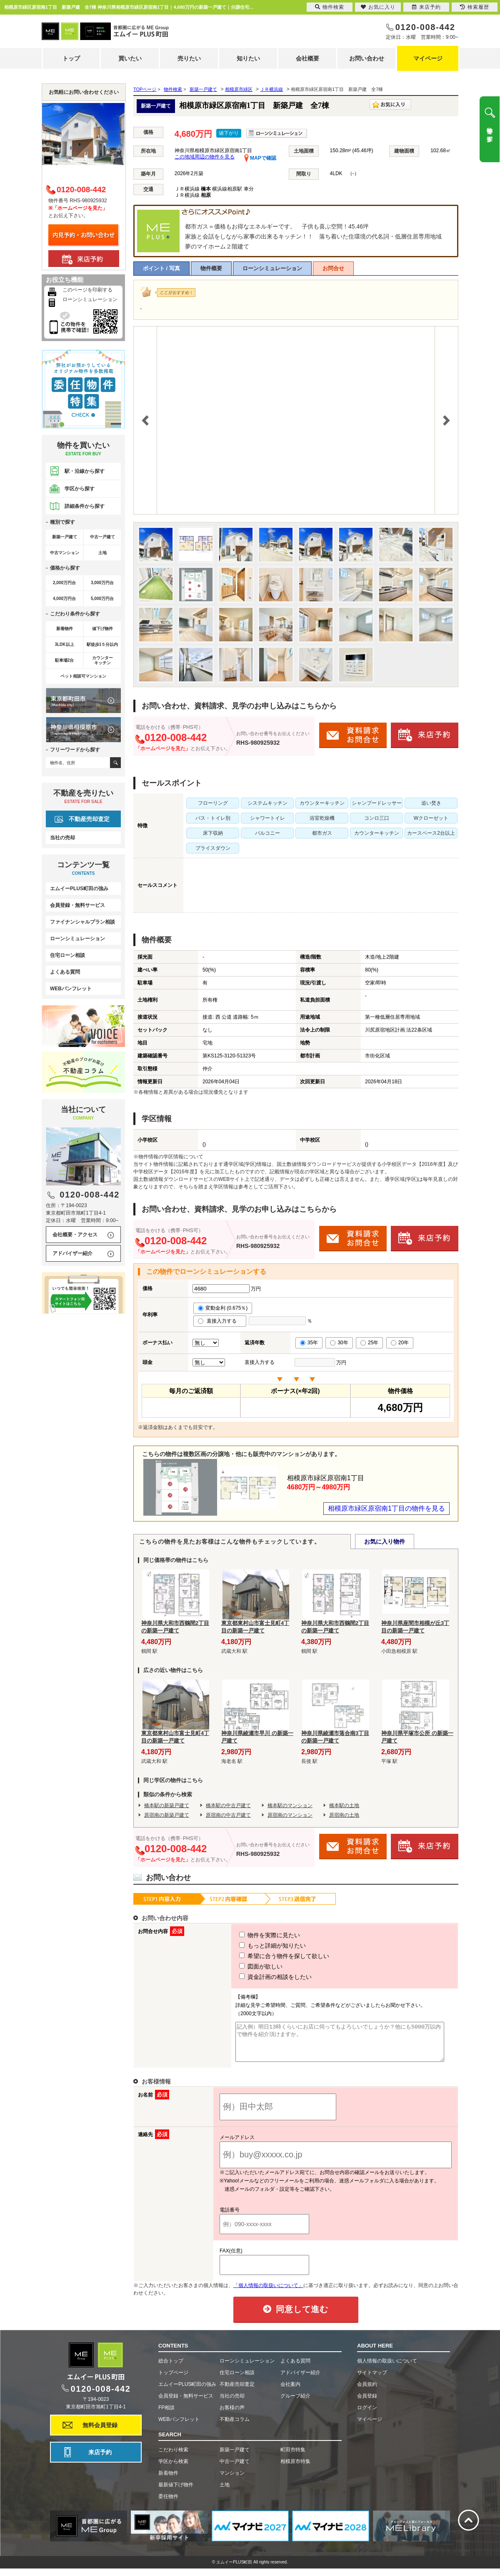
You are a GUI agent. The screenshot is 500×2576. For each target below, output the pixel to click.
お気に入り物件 (384, 1541)
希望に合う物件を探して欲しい (269, 1956)
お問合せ (333, 268)
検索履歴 (474, 7)
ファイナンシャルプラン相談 (82, 922)
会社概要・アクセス (75, 1235)
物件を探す (489, 131)
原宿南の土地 (344, 1815)
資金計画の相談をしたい (260, 1976)
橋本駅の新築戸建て (166, 1805)
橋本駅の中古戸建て (228, 1805)
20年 (400, 1343)
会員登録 (367, 2403)
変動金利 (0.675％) (223, 1308)
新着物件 (168, 2480)
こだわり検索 (173, 2457)
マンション (232, 2480)
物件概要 (211, 268)
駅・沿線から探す (85, 471)
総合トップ (170, 2368)
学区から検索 (173, 2469)
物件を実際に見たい (254, 1935)
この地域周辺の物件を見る (205, 157)
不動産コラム (235, 2427)
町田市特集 (292, 2457)
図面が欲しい (245, 1966)
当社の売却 (62, 838)
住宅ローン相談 (67, 955)
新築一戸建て (235, 2457)
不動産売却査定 (89, 819)
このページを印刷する (87, 290)
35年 (309, 1343)
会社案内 (290, 2392)
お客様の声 (232, 2415)
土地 (225, 2492)
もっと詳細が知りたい (257, 1945)
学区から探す (80, 489)
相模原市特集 (295, 2469)
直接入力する (220, 1321)
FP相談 (166, 2415)
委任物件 (168, 2504)
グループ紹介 (295, 2403)
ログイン (367, 2415)
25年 (369, 1343)
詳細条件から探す (85, 506)
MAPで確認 (260, 158)
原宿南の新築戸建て (166, 1815)
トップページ (173, 2380)
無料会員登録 (100, 2432)
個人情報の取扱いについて (387, 2368)
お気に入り (378, 7)
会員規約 (367, 2392)
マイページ (427, 58)
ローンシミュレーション (272, 268)
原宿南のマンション (290, 1815)
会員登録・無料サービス (77, 905)
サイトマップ (372, 2380)
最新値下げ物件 (175, 2492)
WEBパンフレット (71, 989)
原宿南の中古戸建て (228, 1815)
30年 (339, 1343)
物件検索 (329, 7)
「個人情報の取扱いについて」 (268, 2293)
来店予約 (100, 2459)
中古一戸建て (235, 2469)
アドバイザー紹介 (72, 1253)
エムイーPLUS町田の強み (79, 888)
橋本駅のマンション (290, 1805)
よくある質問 (65, 972)
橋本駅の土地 (344, 1805)
